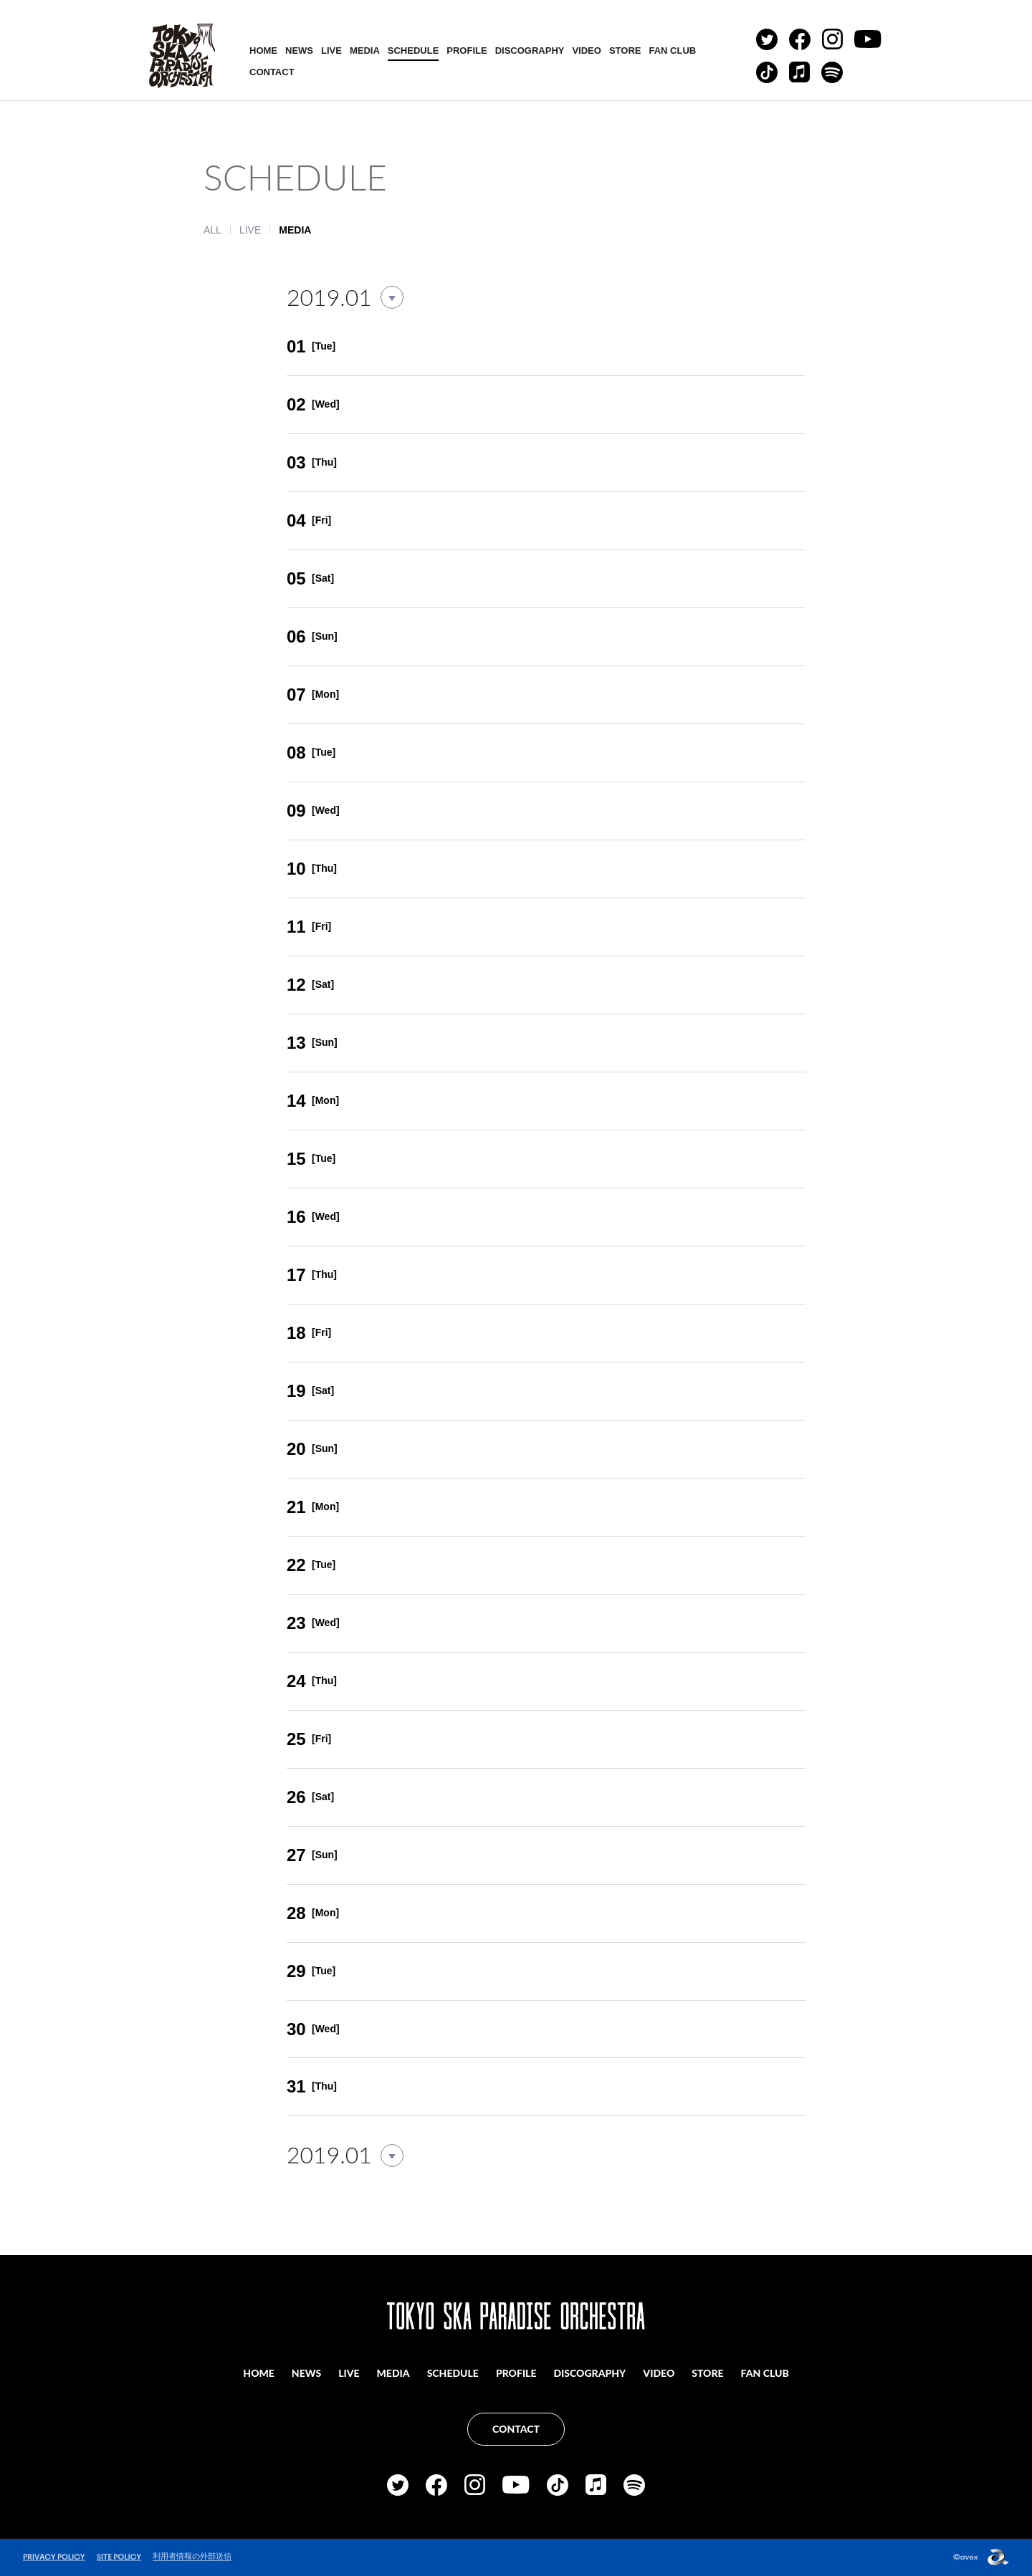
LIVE (331, 50)
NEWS (299, 50)
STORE (625, 50)
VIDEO (586, 50)
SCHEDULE (413, 50)
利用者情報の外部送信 (192, 2556)
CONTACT (272, 72)
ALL (212, 230)
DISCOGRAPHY (530, 50)
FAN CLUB (672, 50)
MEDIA (365, 50)
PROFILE (466, 50)
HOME (263, 50)
